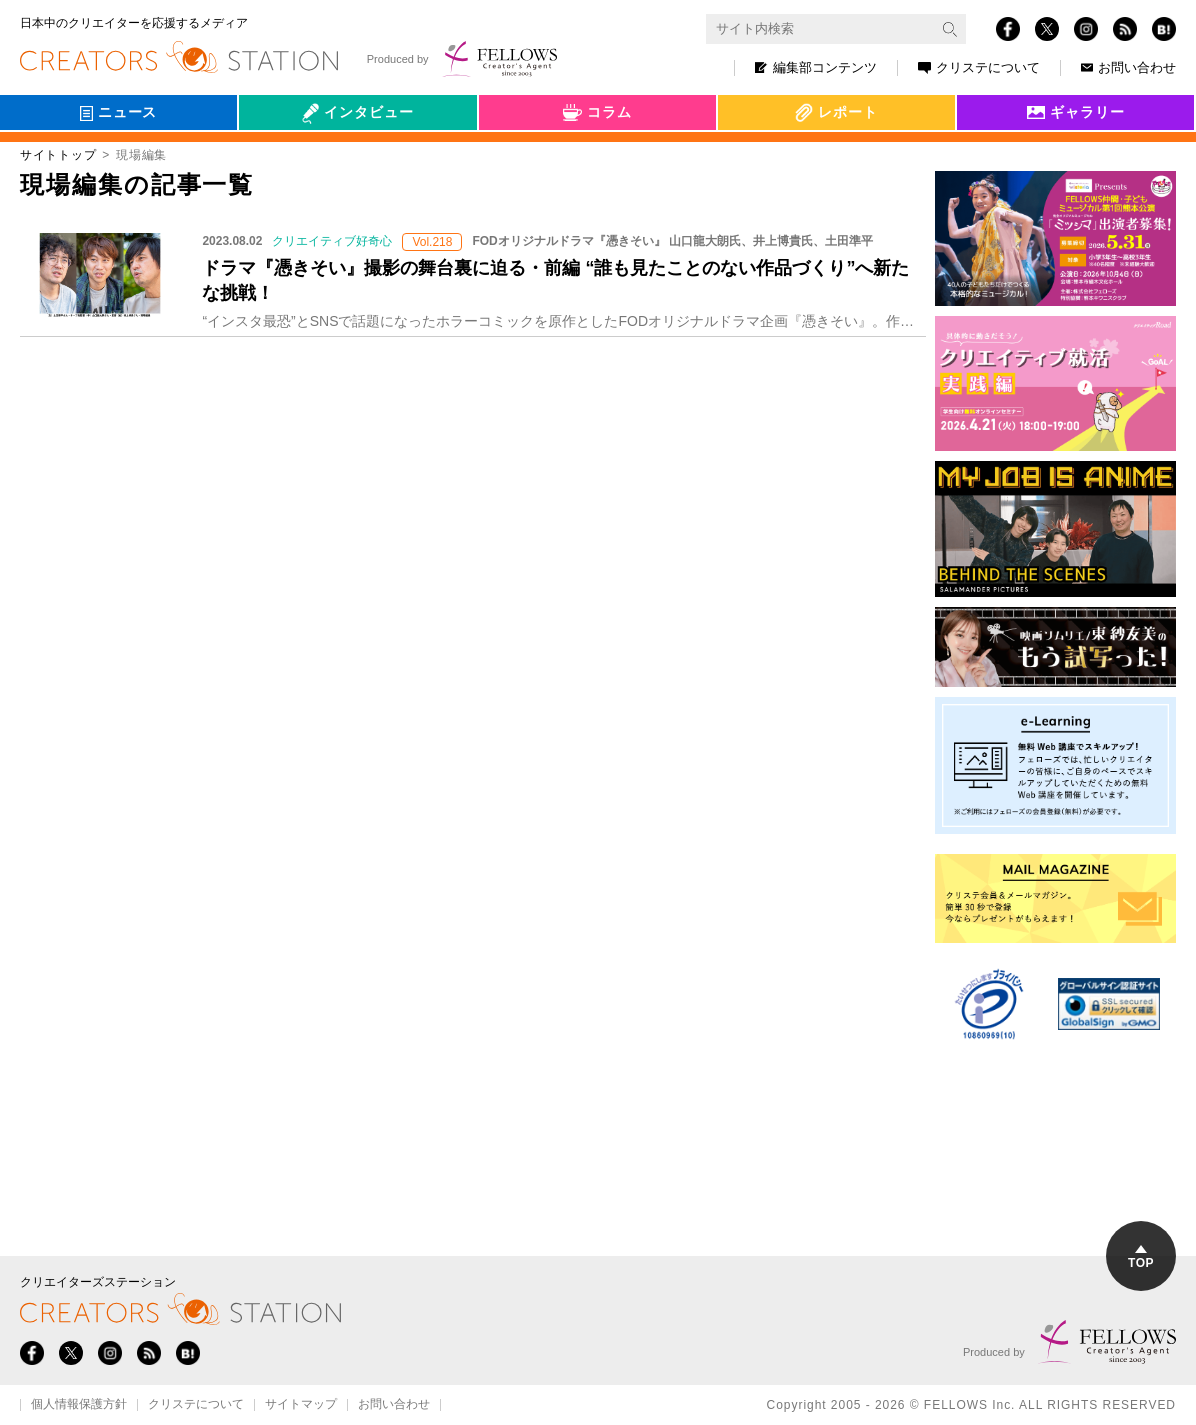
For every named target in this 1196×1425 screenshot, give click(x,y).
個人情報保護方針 (79, 1405)
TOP (1141, 1257)
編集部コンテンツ (816, 67)
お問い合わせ (1128, 67)
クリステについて (979, 67)
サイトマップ (301, 1405)
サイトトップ (58, 155)
